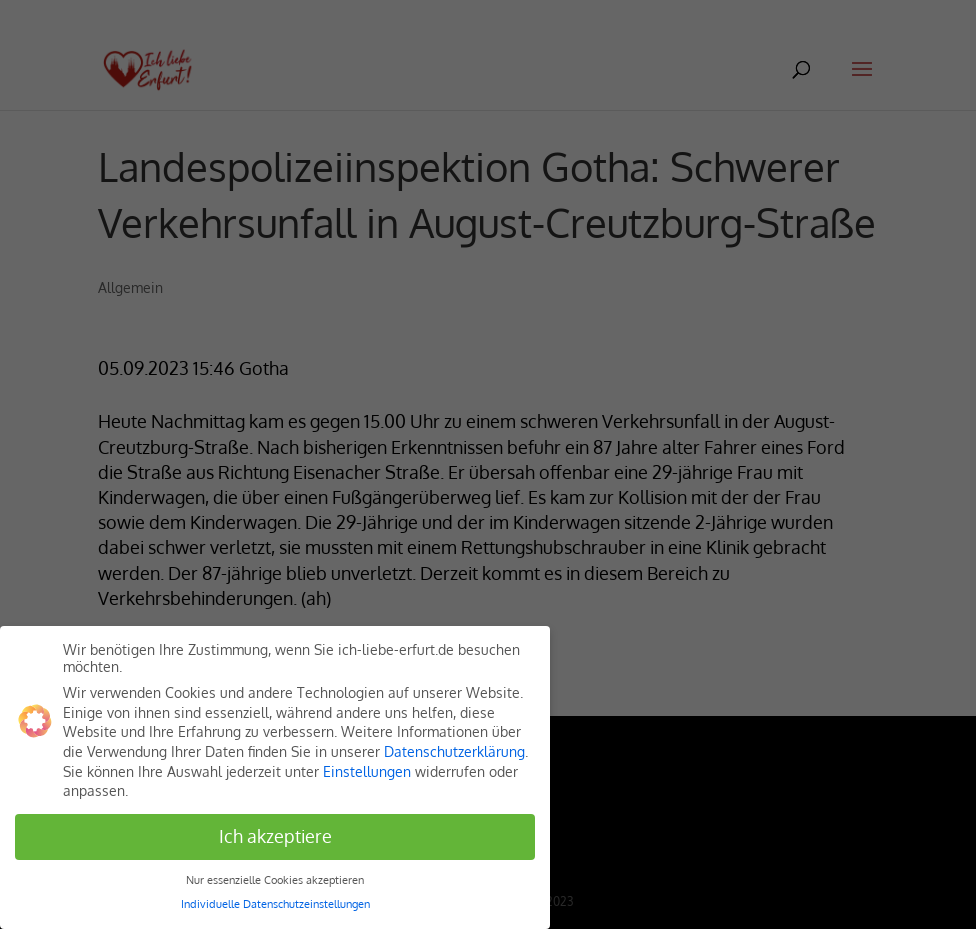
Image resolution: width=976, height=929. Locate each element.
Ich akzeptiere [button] (275, 836)
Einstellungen (367, 771)
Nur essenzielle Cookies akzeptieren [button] (275, 879)
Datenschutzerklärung (454, 751)
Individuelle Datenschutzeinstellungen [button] (275, 903)
